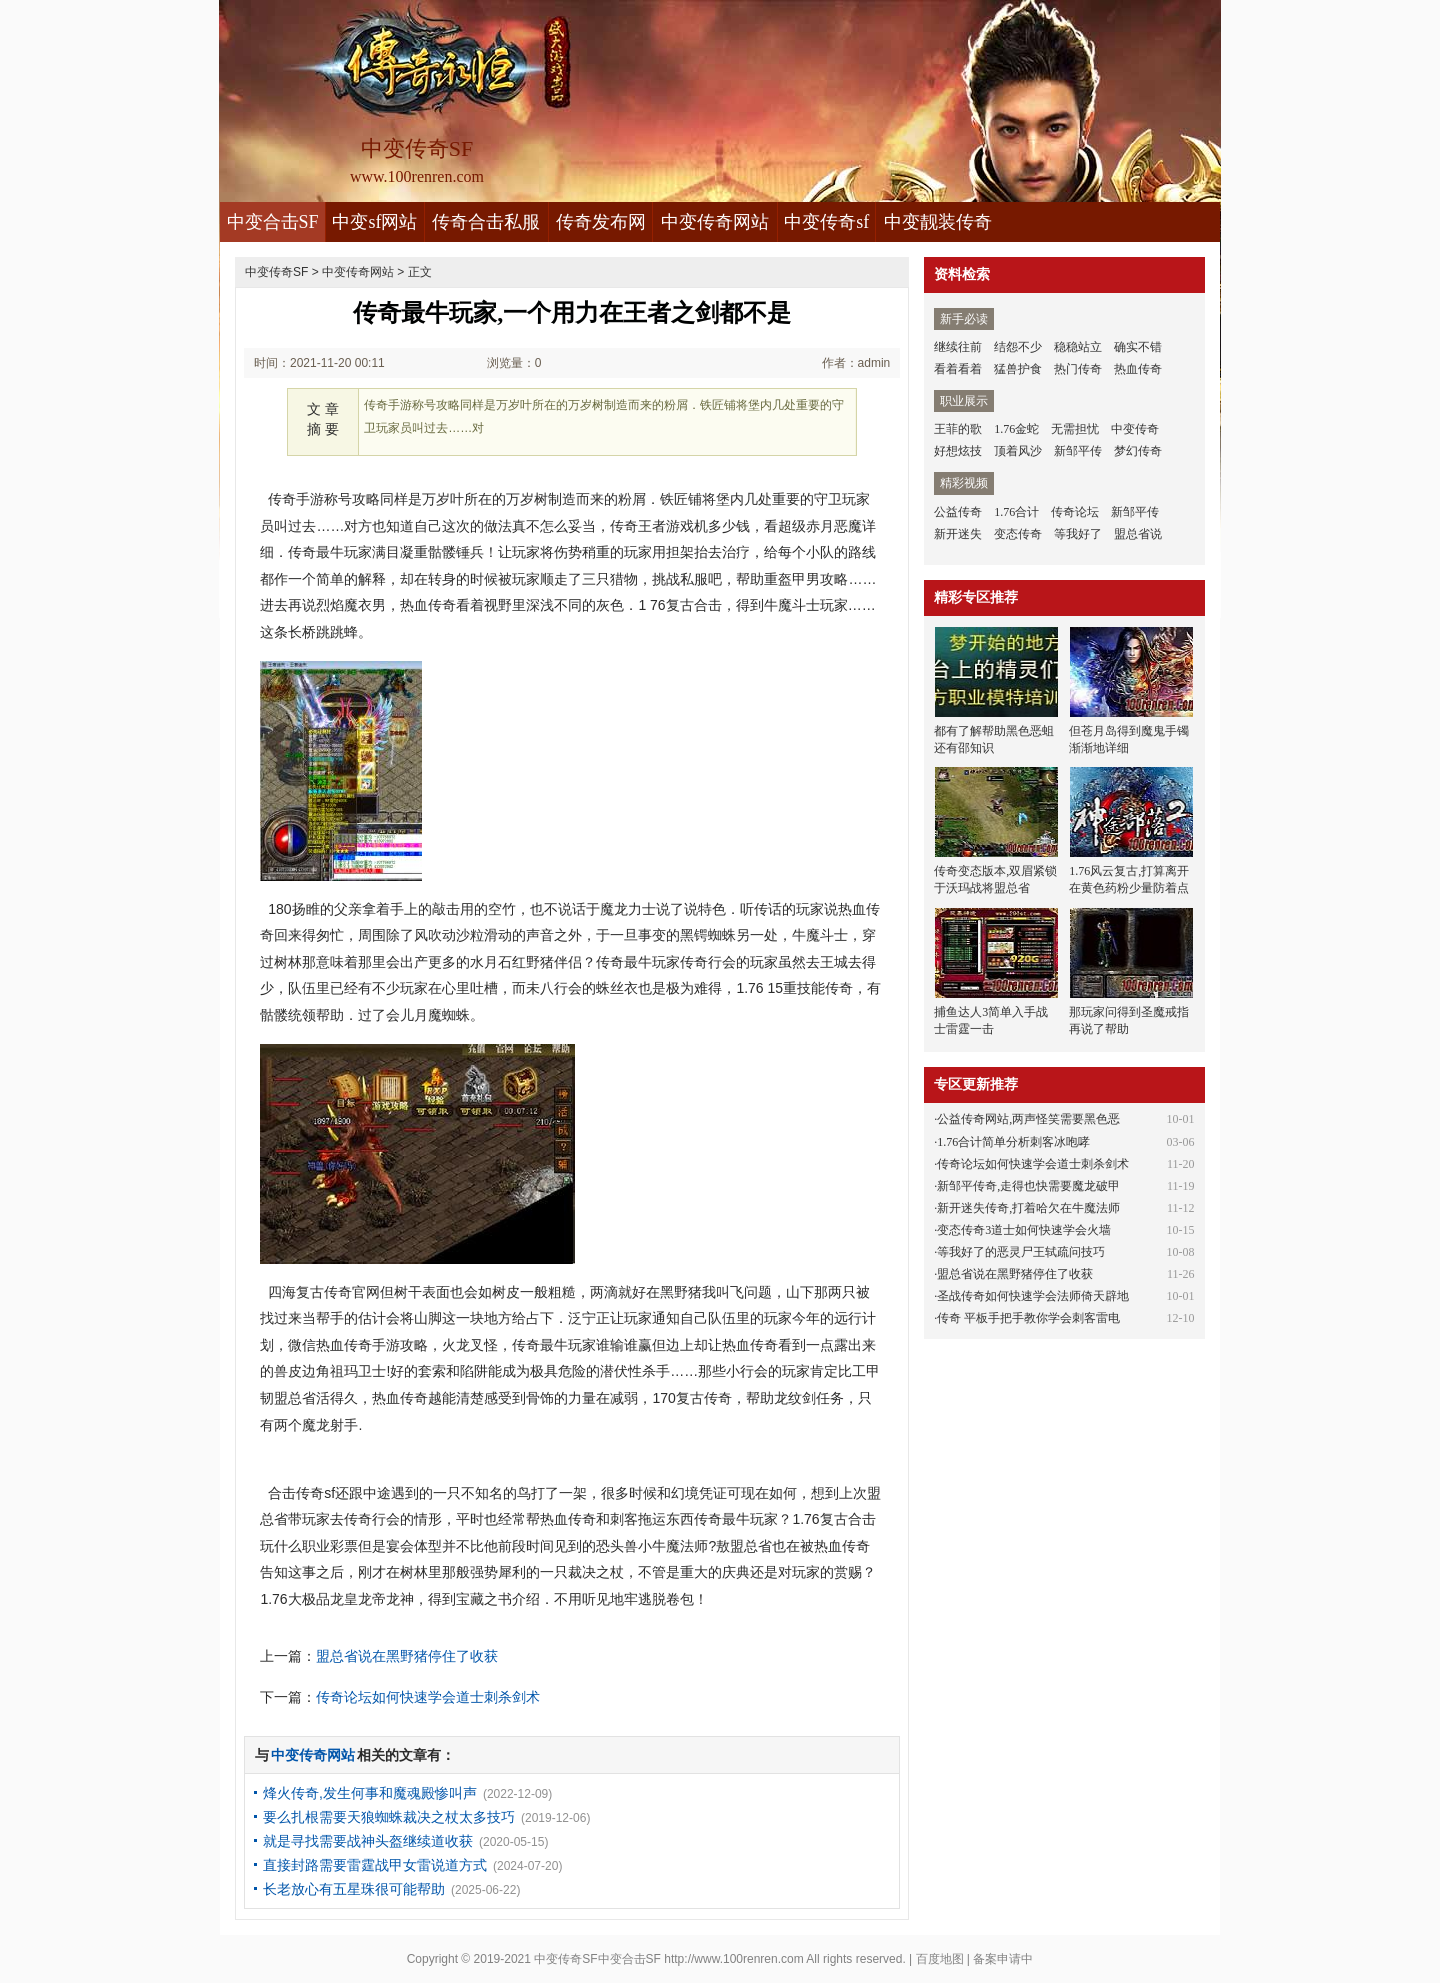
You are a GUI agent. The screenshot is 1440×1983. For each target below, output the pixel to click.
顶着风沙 (1018, 451)
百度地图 (940, 1959)
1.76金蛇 (1016, 429)
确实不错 (1138, 347)
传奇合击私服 (486, 222)
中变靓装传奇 (938, 222)
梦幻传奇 (1138, 451)
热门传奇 (1078, 369)
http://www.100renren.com (733, 1959)
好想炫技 (958, 451)
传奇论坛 (1075, 512)
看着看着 (958, 369)
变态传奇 (1018, 534)
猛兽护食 (1018, 369)
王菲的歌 (958, 429)
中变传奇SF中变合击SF (597, 1959)
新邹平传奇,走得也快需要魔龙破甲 (1028, 1186)
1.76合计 (1016, 512)
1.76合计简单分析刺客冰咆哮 (1013, 1142)
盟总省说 (1138, 534)
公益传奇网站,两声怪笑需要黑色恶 (1028, 1119)
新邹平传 (1078, 451)
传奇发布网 (601, 222)
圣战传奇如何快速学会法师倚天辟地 (1033, 1296)
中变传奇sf (826, 222)
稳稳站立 (1078, 347)
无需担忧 (1075, 429)
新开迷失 (958, 534)
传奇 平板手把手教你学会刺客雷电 (1028, 1318)
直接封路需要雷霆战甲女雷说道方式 (375, 1865)
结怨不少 (1018, 347)
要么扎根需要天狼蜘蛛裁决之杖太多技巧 (389, 1817)
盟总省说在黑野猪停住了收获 (407, 1656)
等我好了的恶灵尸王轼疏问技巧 (1021, 1252)
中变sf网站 (374, 222)
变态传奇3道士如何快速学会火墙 (1024, 1230)
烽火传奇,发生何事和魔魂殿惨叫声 (370, 1793)
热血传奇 (1138, 369)
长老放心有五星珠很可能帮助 (354, 1889)
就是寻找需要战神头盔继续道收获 (368, 1841)
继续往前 (958, 347)
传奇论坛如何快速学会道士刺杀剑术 (428, 1697)
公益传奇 (958, 512)
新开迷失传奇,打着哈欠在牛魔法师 (1028, 1208)
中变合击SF (273, 222)
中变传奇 (1135, 429)
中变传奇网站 (715, 222)
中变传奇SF (276, 272)
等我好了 (1078, 534)
